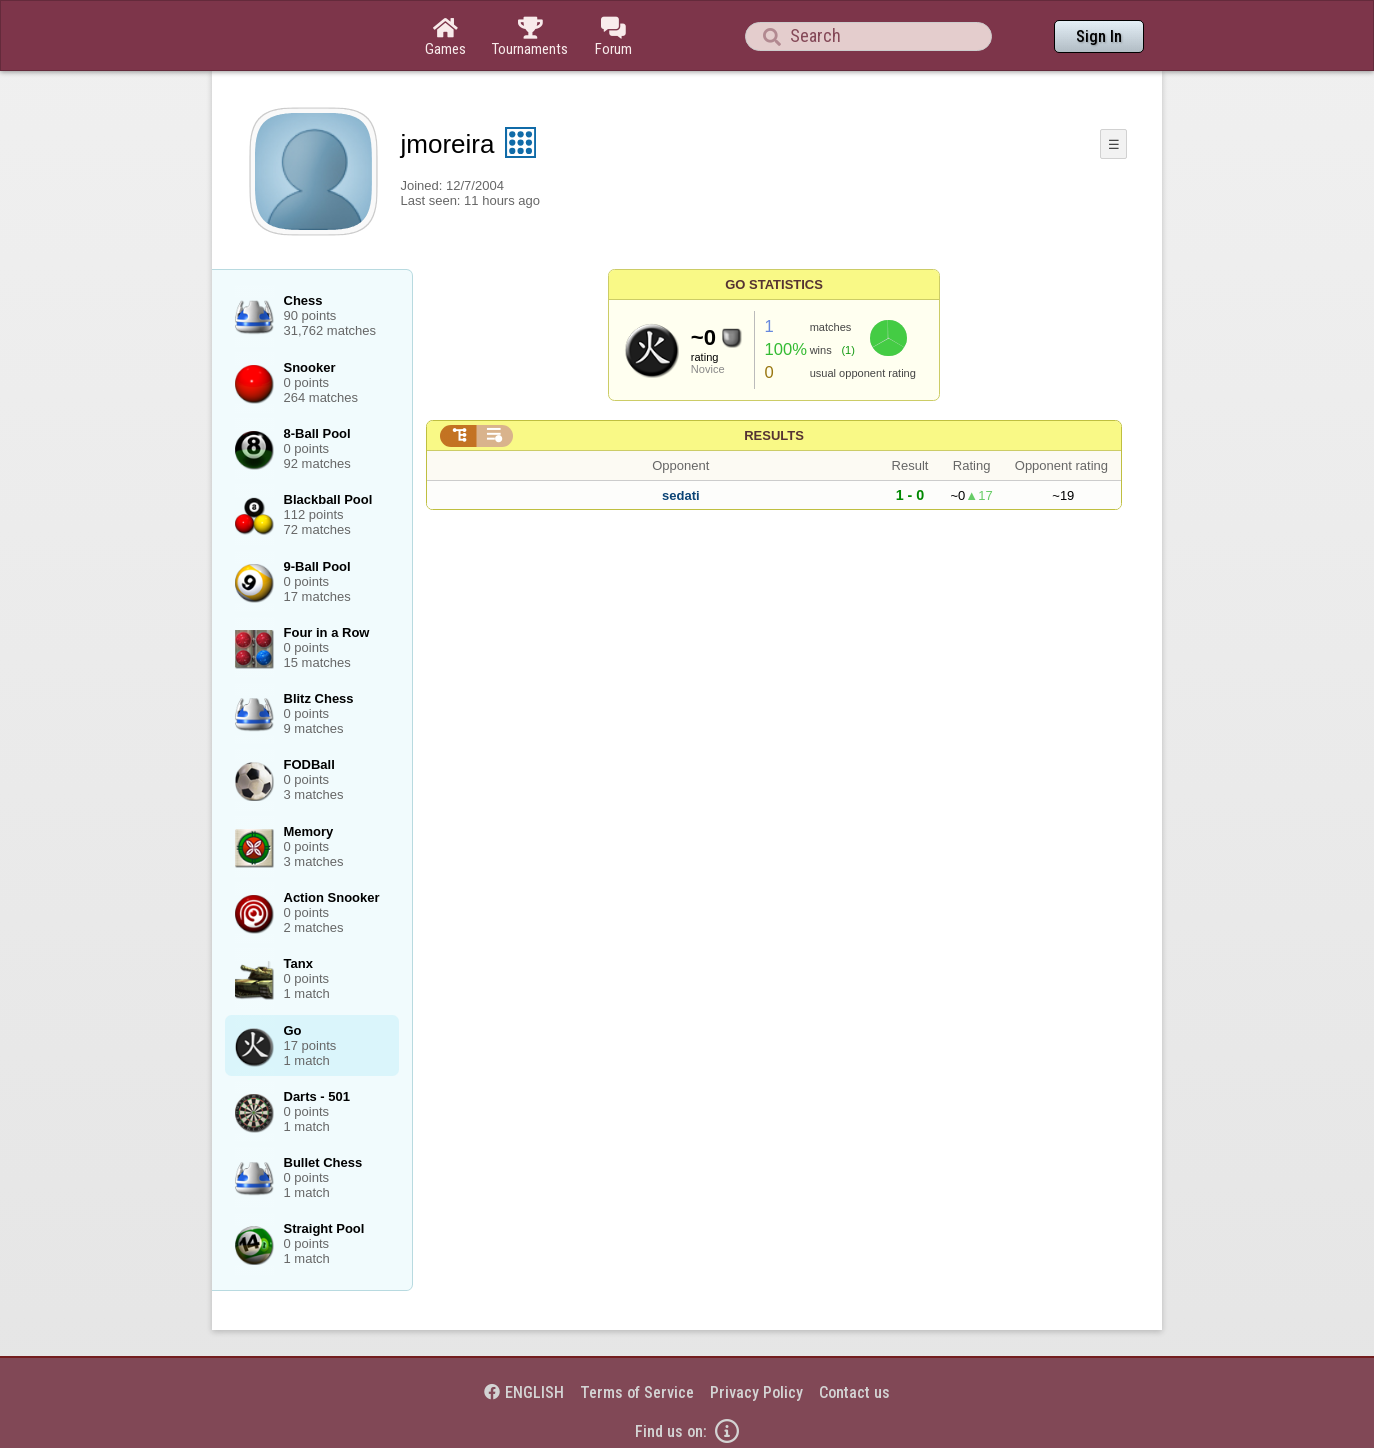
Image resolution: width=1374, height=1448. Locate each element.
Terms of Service (637, 1392)
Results (774, 435)
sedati (681, 495)
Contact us (854, 1392)
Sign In (1099, 36)
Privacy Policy (756, 1392)
